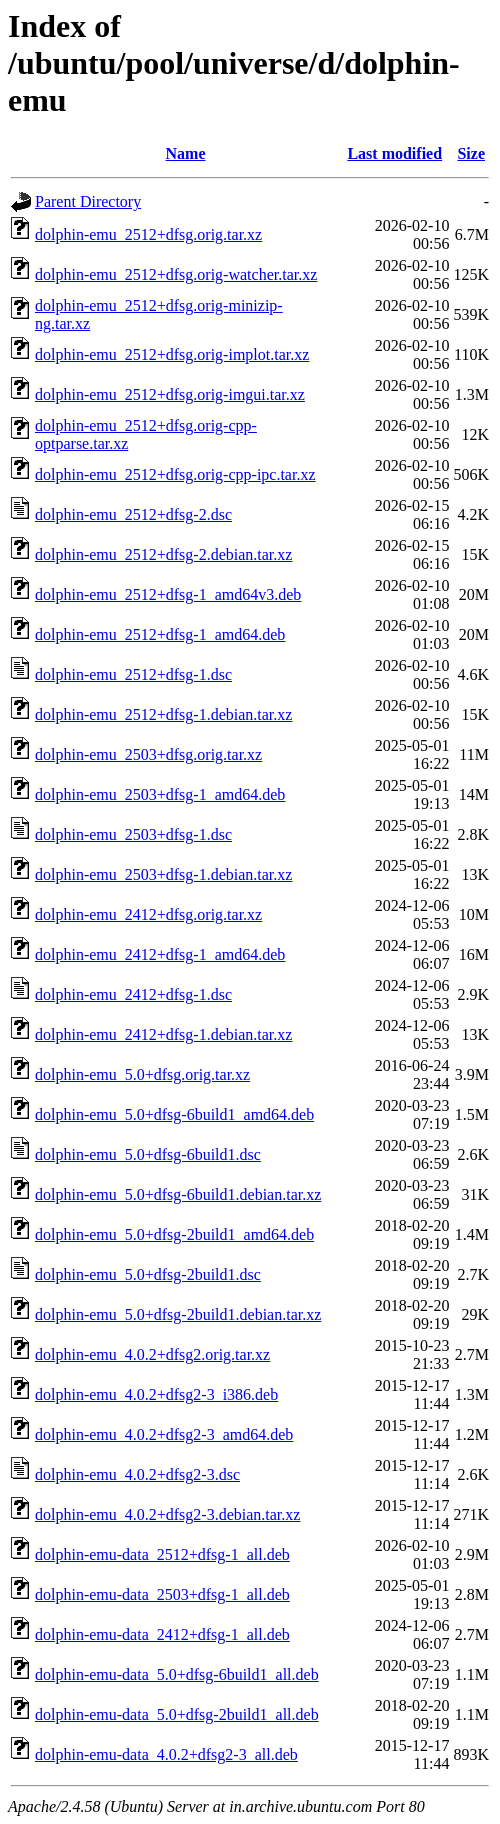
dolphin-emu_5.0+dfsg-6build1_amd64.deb (174, 1114)
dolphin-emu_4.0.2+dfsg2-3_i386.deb (156, 1394)
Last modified (394, 153)
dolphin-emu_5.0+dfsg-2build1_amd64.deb (174, 1234)
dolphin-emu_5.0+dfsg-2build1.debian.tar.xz (178, 1314)
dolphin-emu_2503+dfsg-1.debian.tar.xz (163, 874)
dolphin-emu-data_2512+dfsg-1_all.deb (162, 1554)
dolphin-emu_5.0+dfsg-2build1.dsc (148, 1274)
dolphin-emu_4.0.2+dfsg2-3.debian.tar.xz (167, 1514)
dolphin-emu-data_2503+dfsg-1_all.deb (162, 1594)
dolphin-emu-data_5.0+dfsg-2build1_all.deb (177, 1714)
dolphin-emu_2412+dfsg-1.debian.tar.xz (163, 1034)
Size (471, 153)
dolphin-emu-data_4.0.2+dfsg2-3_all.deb (166, 1754)
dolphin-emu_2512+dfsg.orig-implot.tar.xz (172, 354)
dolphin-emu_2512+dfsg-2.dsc (133, 514)
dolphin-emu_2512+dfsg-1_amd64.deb (160, 634)
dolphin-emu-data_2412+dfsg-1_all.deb (162, 1634)
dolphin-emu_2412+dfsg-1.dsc (133, 994)
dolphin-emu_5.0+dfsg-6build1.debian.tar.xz (178, 1194)
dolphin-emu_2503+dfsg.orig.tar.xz (148, 754)
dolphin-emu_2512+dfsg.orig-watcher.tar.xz (176, 274)
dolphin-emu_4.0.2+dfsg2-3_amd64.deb (164, 1434)
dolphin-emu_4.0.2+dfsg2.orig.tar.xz (152, 1354)
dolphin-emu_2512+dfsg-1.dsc (133, 674)
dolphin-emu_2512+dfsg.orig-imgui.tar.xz (170, 394)
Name (186, 153)
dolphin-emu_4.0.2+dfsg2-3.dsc (137, 1474)
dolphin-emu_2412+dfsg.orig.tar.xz (148, 914)
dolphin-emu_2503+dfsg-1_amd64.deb (160, 794)
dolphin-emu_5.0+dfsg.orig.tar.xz (142, 1074)
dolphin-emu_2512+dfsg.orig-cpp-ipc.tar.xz (175, 474)
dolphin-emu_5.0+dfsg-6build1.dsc (148, 1154)
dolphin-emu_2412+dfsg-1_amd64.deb (160, 954)
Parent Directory (88, 201)
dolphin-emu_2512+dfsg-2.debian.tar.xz (163, 554)
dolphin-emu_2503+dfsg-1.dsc (133, 834)
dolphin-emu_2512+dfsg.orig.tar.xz (148, 234)
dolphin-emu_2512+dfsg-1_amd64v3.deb (168, 594)
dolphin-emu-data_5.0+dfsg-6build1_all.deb (177, 1674)
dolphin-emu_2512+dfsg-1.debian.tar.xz (163, 714)
